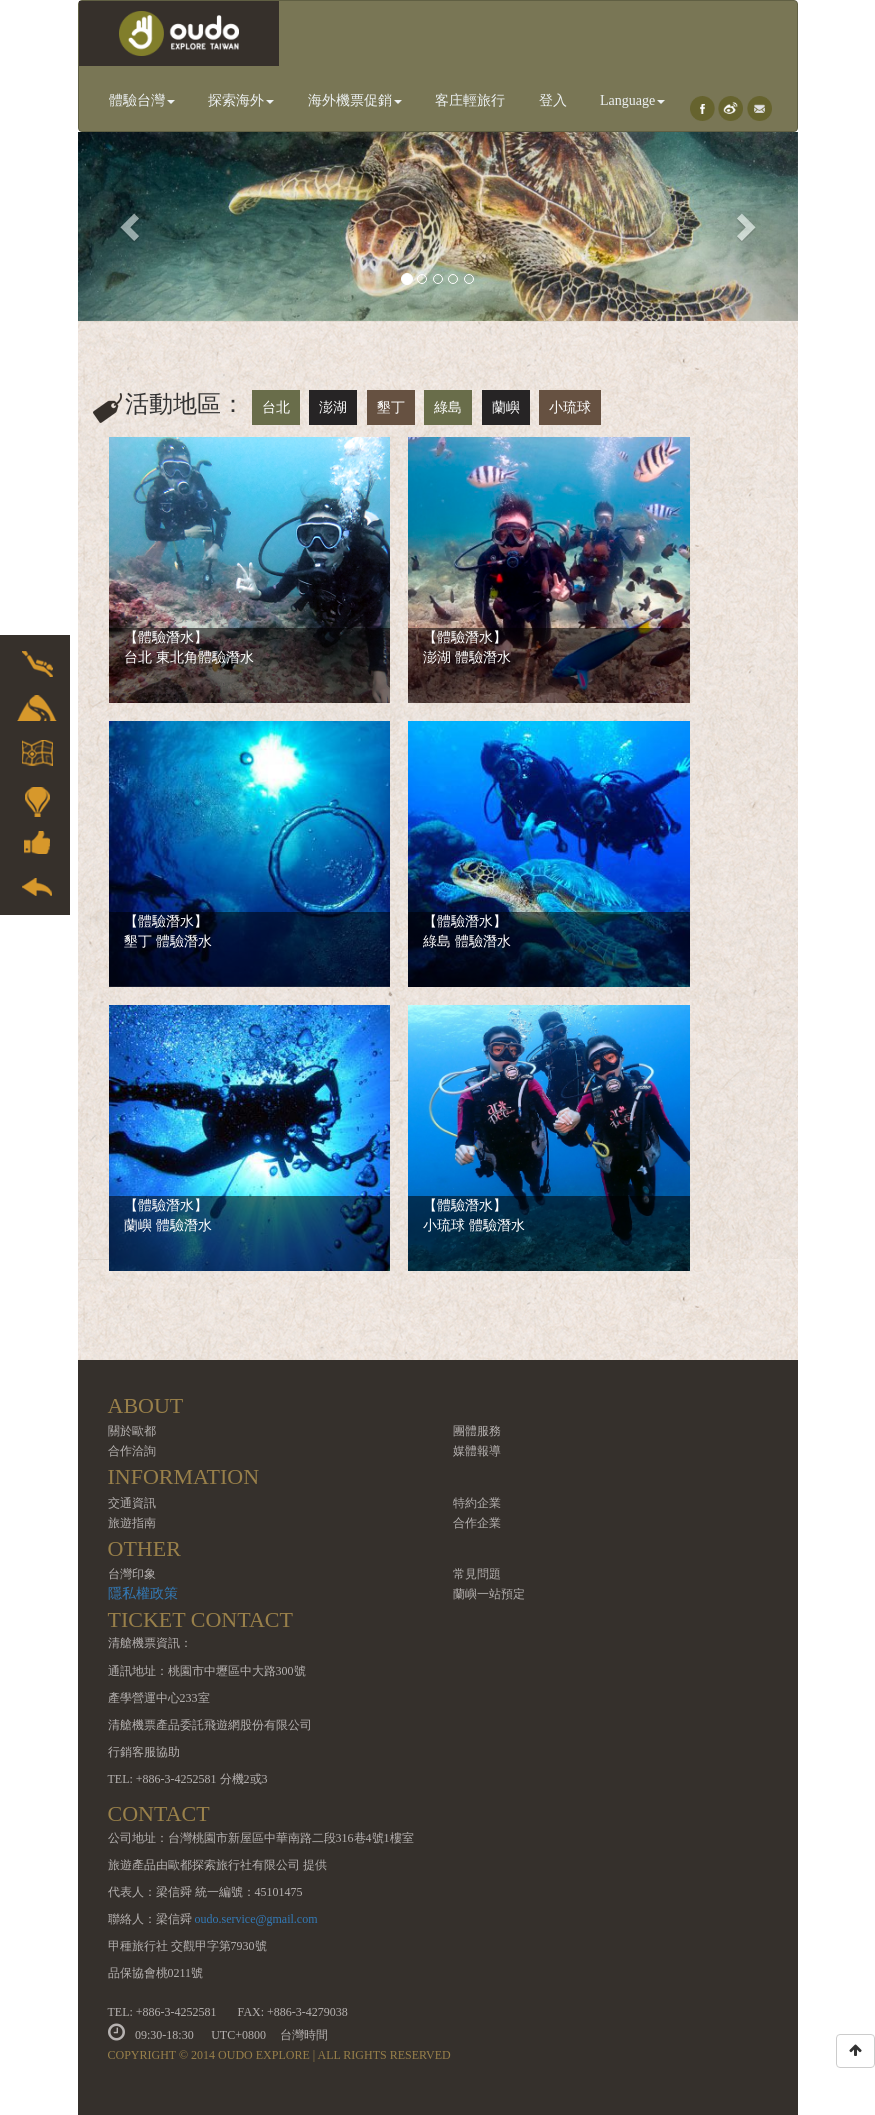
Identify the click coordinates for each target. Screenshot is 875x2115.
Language (632, 100)
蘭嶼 (506, 407)
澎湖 (333, 407)
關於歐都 (132, 1431)
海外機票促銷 (355, 100)
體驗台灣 (142, 100)
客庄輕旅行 (470, 100)
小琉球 (570, 407)
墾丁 (391, 407)
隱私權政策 (143, 1593)
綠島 (448, 407)
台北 (276, 407)
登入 (553, 100)
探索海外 (241, 100)
